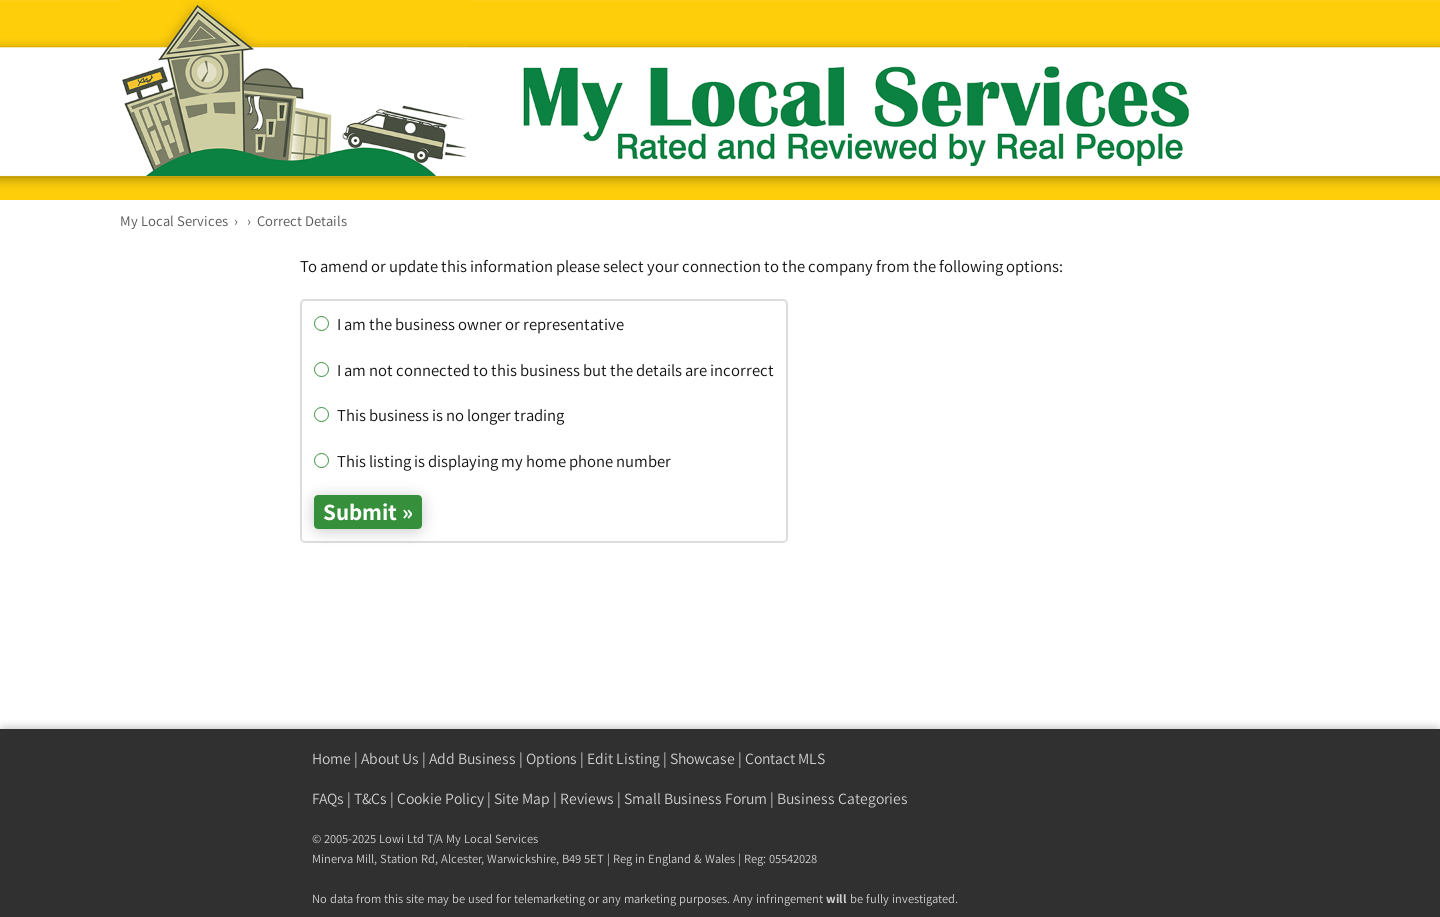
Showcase (702, 758)
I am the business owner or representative (469, 324)
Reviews (587, 798)
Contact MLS (785, 758)
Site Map (522, 798)
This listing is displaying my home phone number (492, 461)
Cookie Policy (440, 798)
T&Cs (370, 798)
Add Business (472, 758)
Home (331, 758)
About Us (390, 758)
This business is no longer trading (439, 415)
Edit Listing (623, 758)
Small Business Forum (695, 798)
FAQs (328, 798)
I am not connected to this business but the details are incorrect (544, 370)
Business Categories (842, 798)
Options (551, 758)
